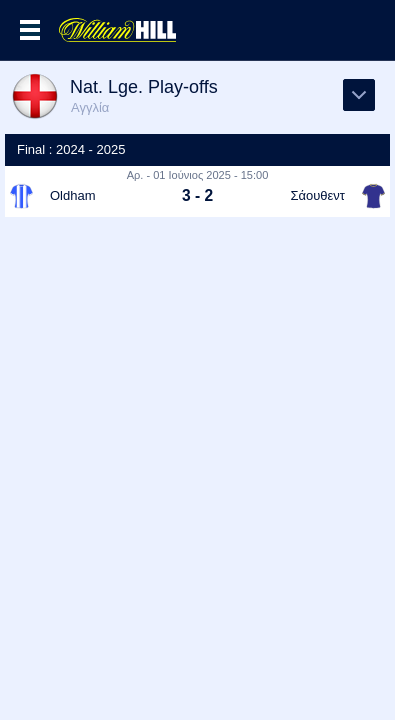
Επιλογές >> (30, 30)
